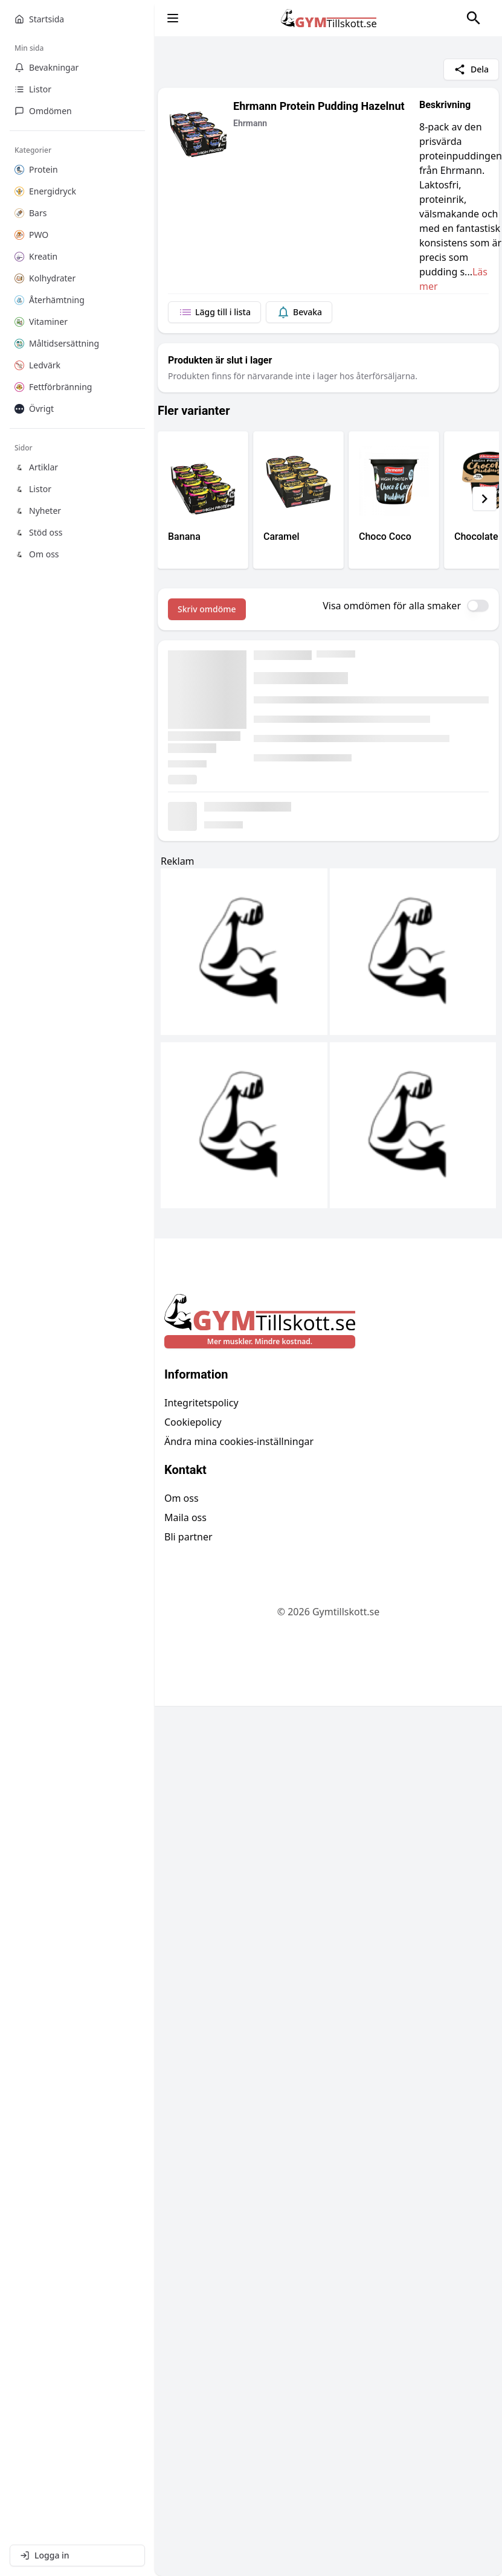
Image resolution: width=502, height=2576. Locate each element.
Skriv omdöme (207, 609)
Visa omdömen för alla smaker (392, 605)
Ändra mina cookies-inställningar (239, 1441)
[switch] (478, 606)
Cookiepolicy (193, 1422)
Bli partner (188, 1536)
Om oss (181, 1498)
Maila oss (185, 1517)
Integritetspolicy (201, 1402)
